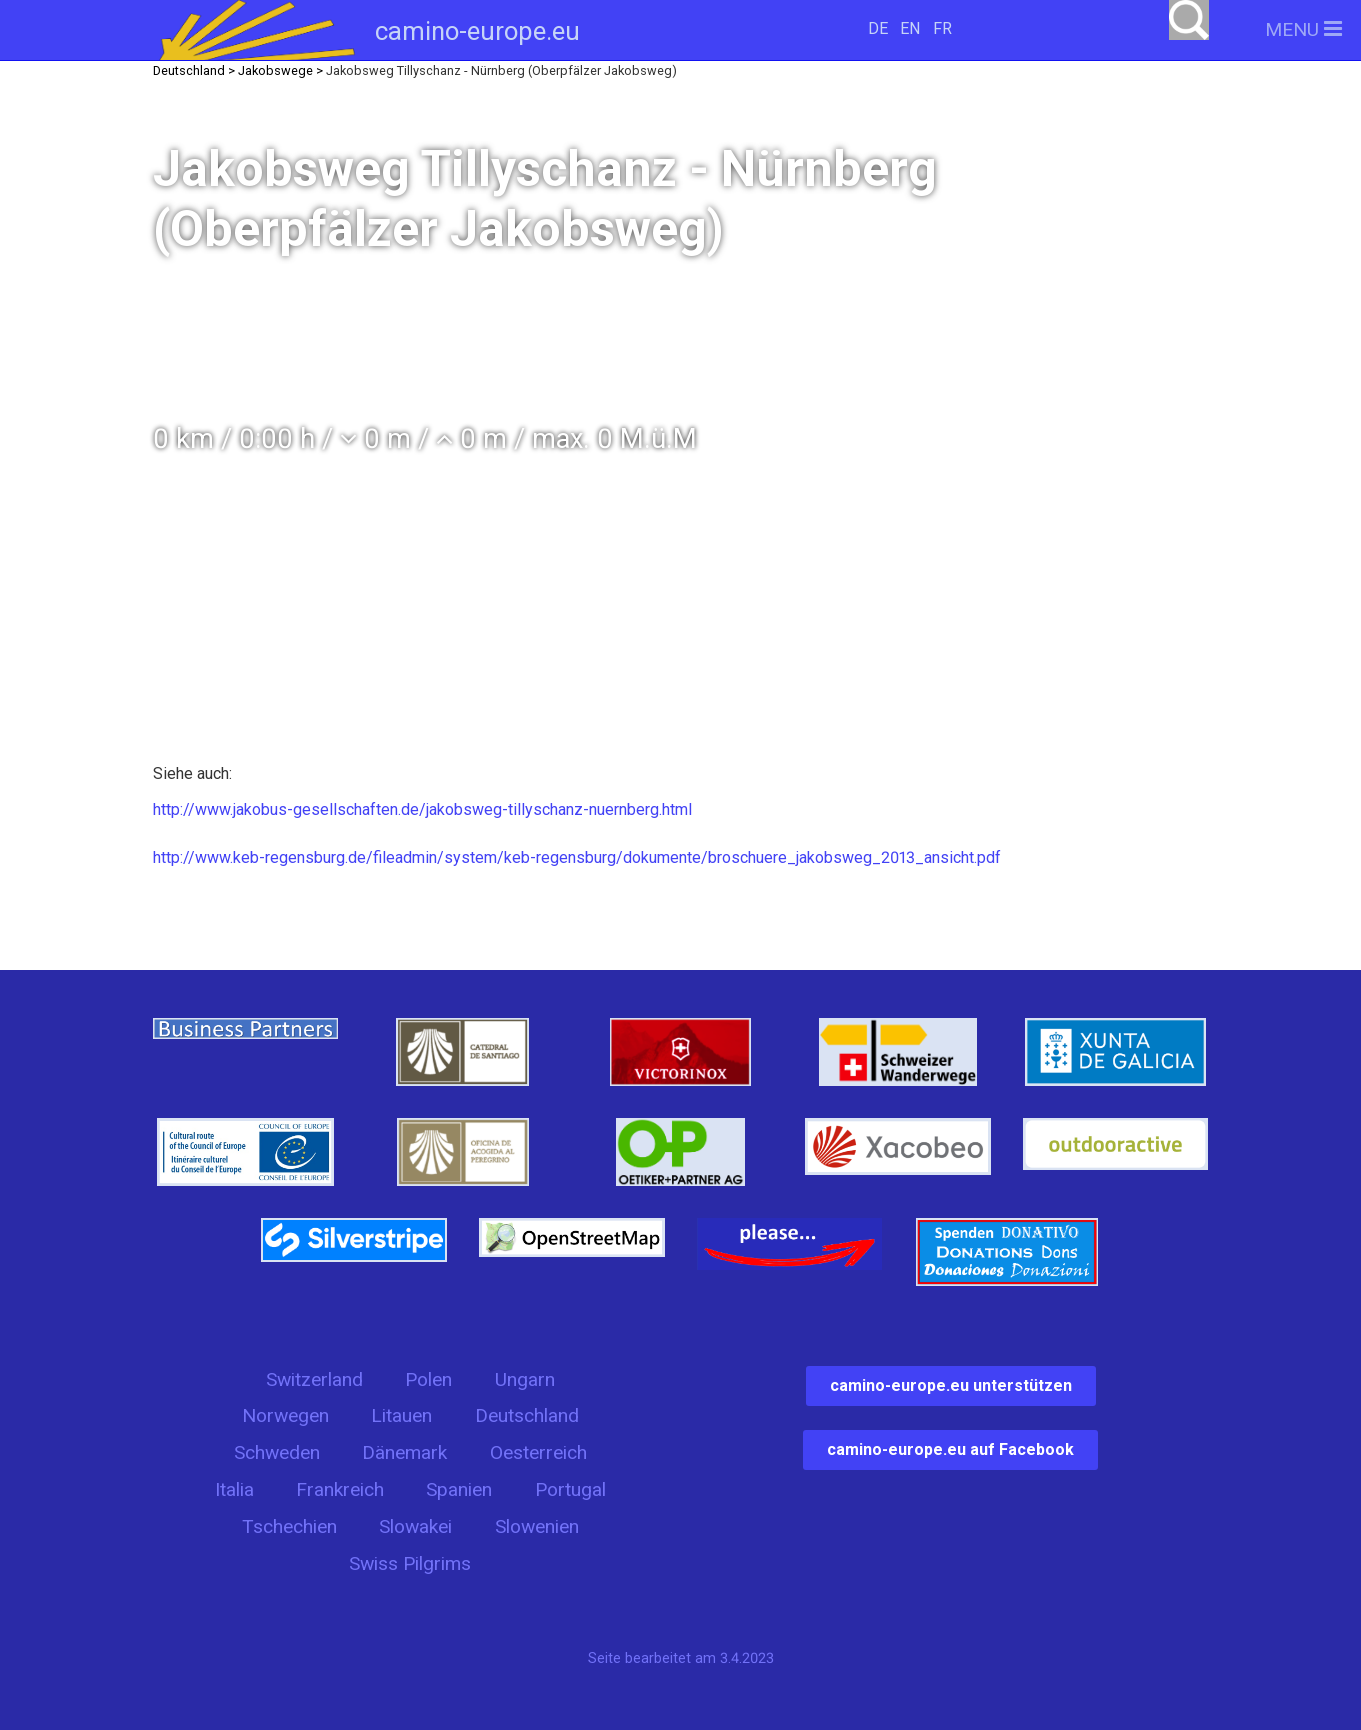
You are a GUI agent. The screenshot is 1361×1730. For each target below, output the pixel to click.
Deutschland (527, 1415)
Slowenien (537, 1526)
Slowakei (415, 1526)
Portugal (570, 1489)
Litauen (401, 1415)
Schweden (277, 1452)
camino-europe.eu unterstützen (951, 1385)
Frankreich (340, 1489)
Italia (234, 1489)
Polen (428, 1379)
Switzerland (314, 1379)
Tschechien (289, 1526)
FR (942, 28)
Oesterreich (538, 1452)
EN (910, 28)
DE (878, 28)
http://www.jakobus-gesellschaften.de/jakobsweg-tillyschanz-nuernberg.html (422, 809)
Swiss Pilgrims (410, 1563)
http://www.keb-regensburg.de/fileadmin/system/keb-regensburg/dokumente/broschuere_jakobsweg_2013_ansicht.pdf (577, 857)
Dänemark (404, 1452)
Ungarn (525, 1379)
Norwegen (285, 1415)
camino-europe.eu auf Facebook (950, 1449)
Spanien (459, 1489)
